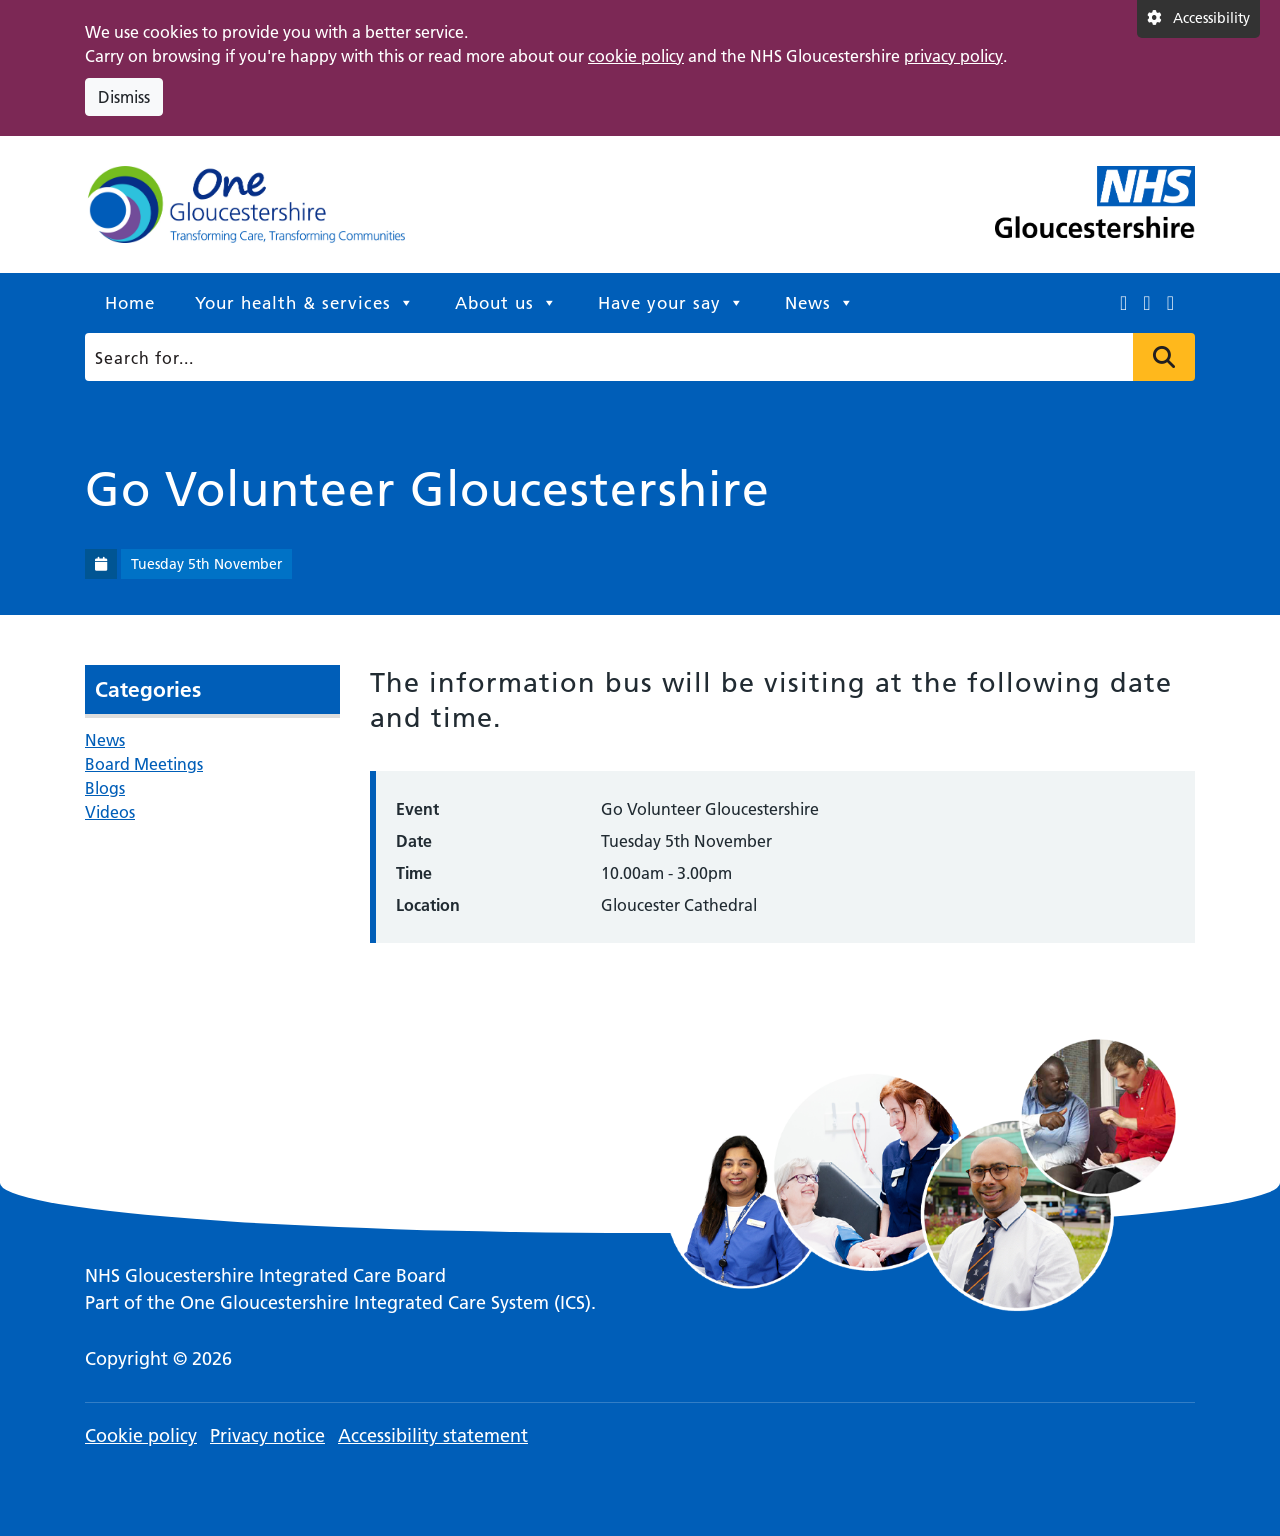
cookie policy (636, 56)
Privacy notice (267, 1435)
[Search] (634, 357)
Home (130, 303)
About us (506, 303)
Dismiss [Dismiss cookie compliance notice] (124, 97)
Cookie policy (141, 1435)
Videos (110, 812)
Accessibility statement (433, 1435)
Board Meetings (144, 764)
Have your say (671, 303)
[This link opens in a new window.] (1123, 303)
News (820, 303)
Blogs (105, 788)
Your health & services (305, 303)
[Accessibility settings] (1198, 19)
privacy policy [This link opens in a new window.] (953, 56)
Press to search (1164, 357)
